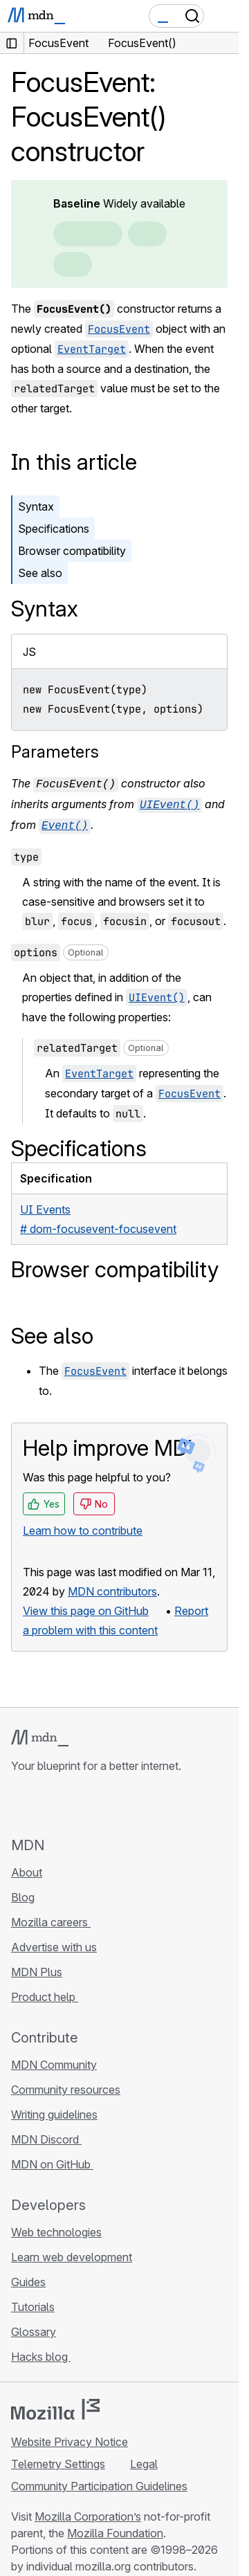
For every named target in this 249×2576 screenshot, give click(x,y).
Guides (28, 2278)
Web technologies (56, 2228)
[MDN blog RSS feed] (119, 1800)
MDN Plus (36, 1968)
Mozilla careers (51, 1918)
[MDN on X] (69, 1800)
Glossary (33, 2328)
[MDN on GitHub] (19, 1800)
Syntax (36, 506)
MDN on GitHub (52, 2160)
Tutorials (33, 2303)
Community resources (65, 2085)
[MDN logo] (39, 1734)
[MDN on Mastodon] (94, 1800)
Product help (44, 1993)
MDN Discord (46, 2135)
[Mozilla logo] (55, 2405)
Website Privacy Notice (69, 2438)
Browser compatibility (72, 551)
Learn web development (71, 2253)
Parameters (55, 752)
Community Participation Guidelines (99, 2482)
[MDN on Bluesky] (44, 1800)
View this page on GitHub (86, 1607)
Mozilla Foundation (115, 2529)
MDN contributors (112, 1587)
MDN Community (54, 2060)
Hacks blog (41, 2352)
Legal (144, 2460)
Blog (23, 1893)
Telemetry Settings (58, 2460)
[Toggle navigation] (223, 16)
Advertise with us (54, 1943)
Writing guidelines (54, 2110)
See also (40, 573)
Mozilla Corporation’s (88, 2512)
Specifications (53, 529)
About (26, 1868)
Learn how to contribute (82, 1526)
